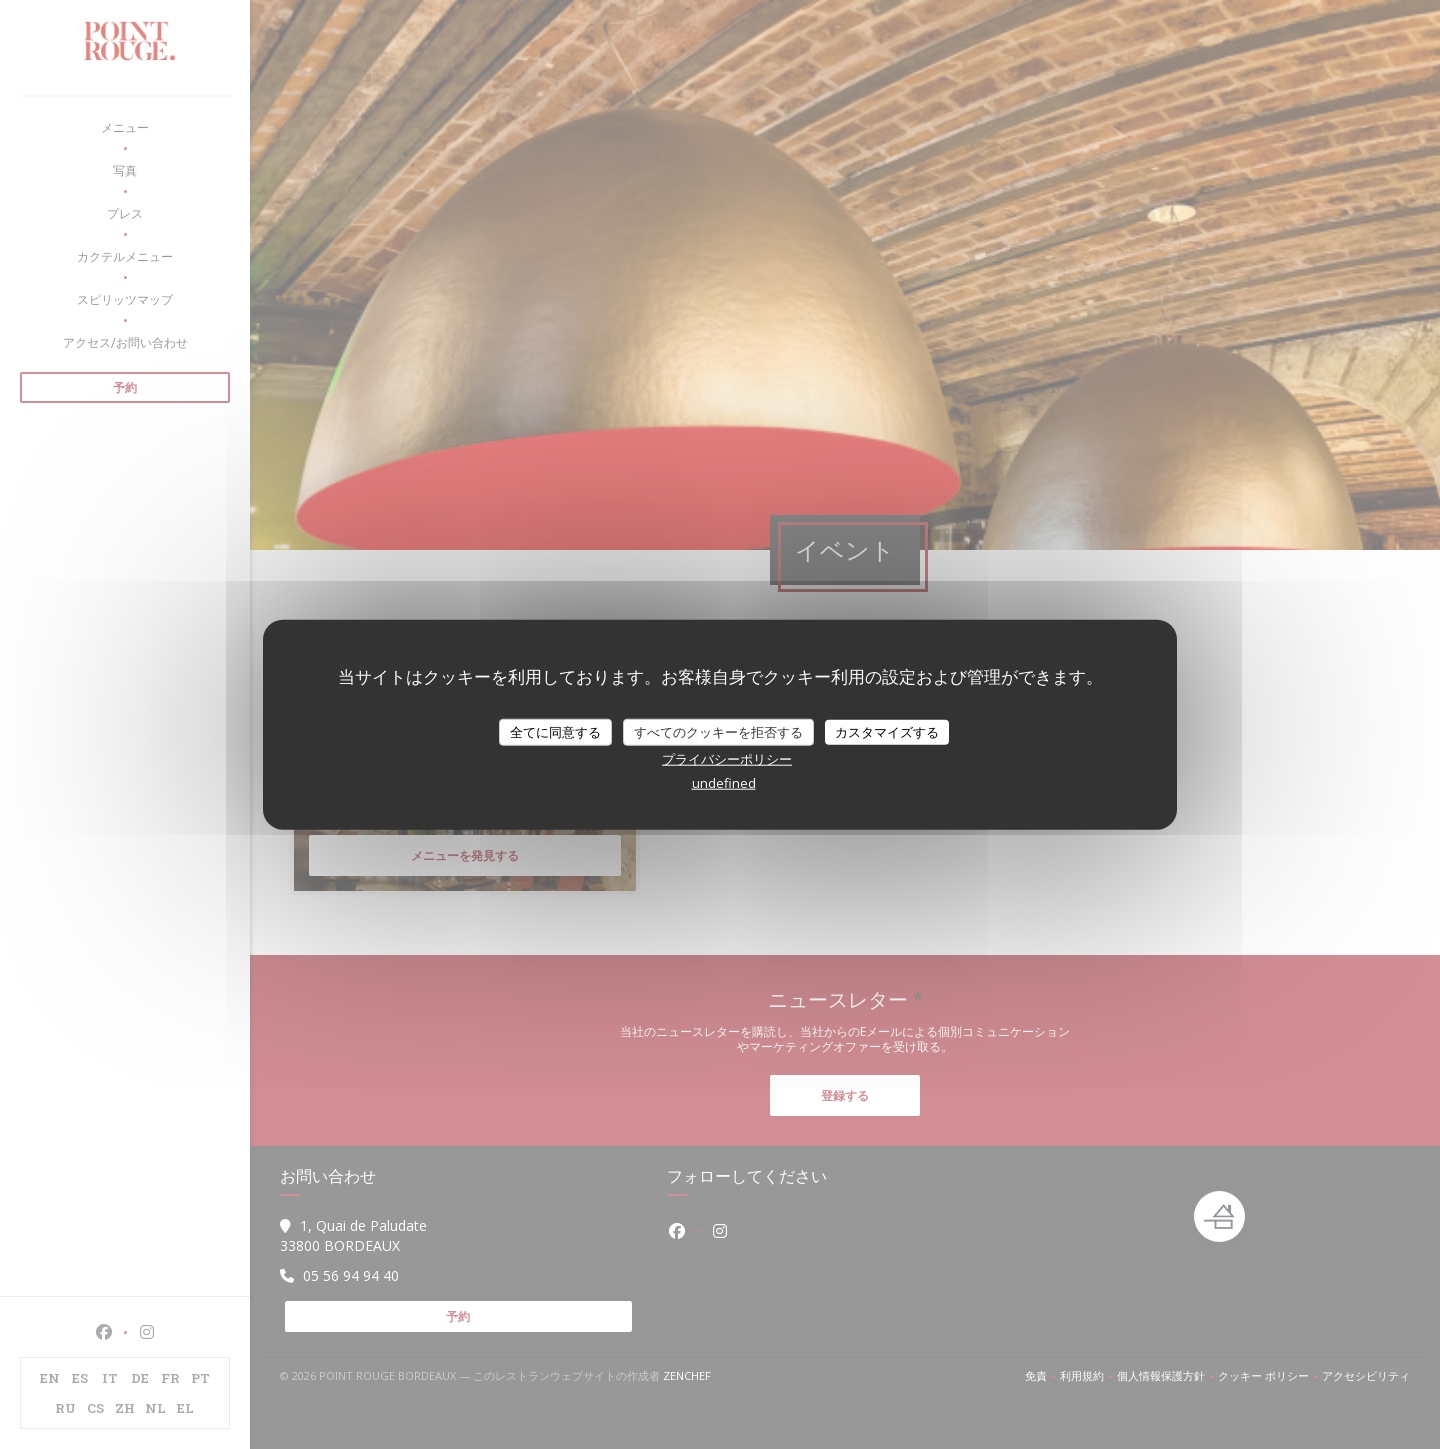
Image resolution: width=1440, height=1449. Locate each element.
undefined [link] (724, 783)
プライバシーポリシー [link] (727, 759)
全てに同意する (555, 731)
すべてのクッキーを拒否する (718, 731)
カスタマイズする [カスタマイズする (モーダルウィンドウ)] (887, 731)
